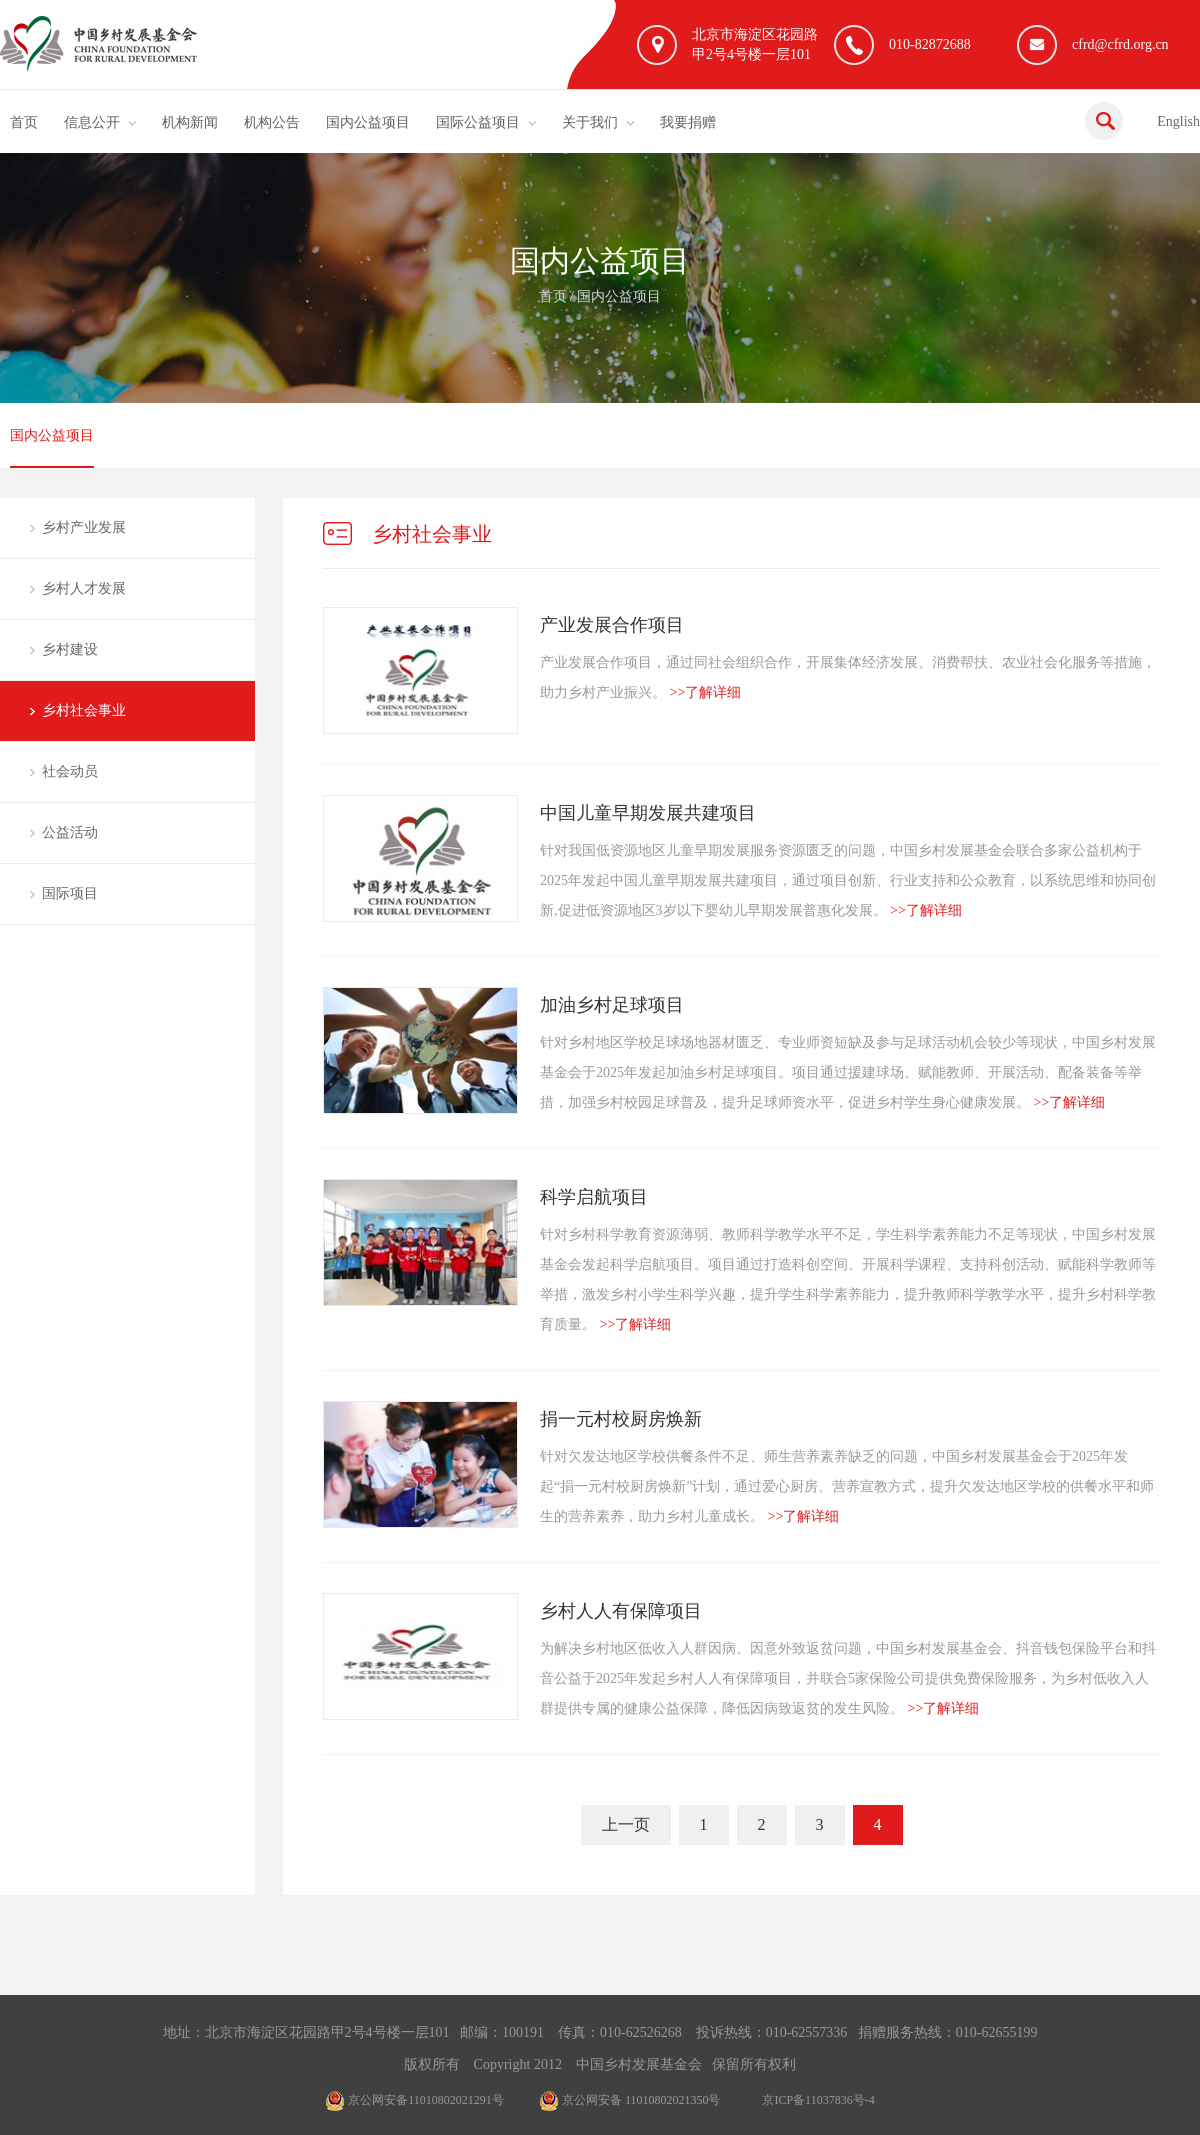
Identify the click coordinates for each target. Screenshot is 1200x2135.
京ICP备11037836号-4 (818, 2100)
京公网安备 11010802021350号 (630, 2100)
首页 (24, 122)
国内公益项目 (368, 122)
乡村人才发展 (84, 588)
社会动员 (70, 771)
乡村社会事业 (84, 710)
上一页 (626, 1824)
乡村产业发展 (84, 527)
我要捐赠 (688, 122)
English (1178, 121)
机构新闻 (190, 122)
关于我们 (590, 122)
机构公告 (272, 122)
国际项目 (70, 893)
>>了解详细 (706, 692)
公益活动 (70, 832)
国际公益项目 (478, 122)
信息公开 (92, 122)
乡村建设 (70, 649)
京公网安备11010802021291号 (414, 2100)
